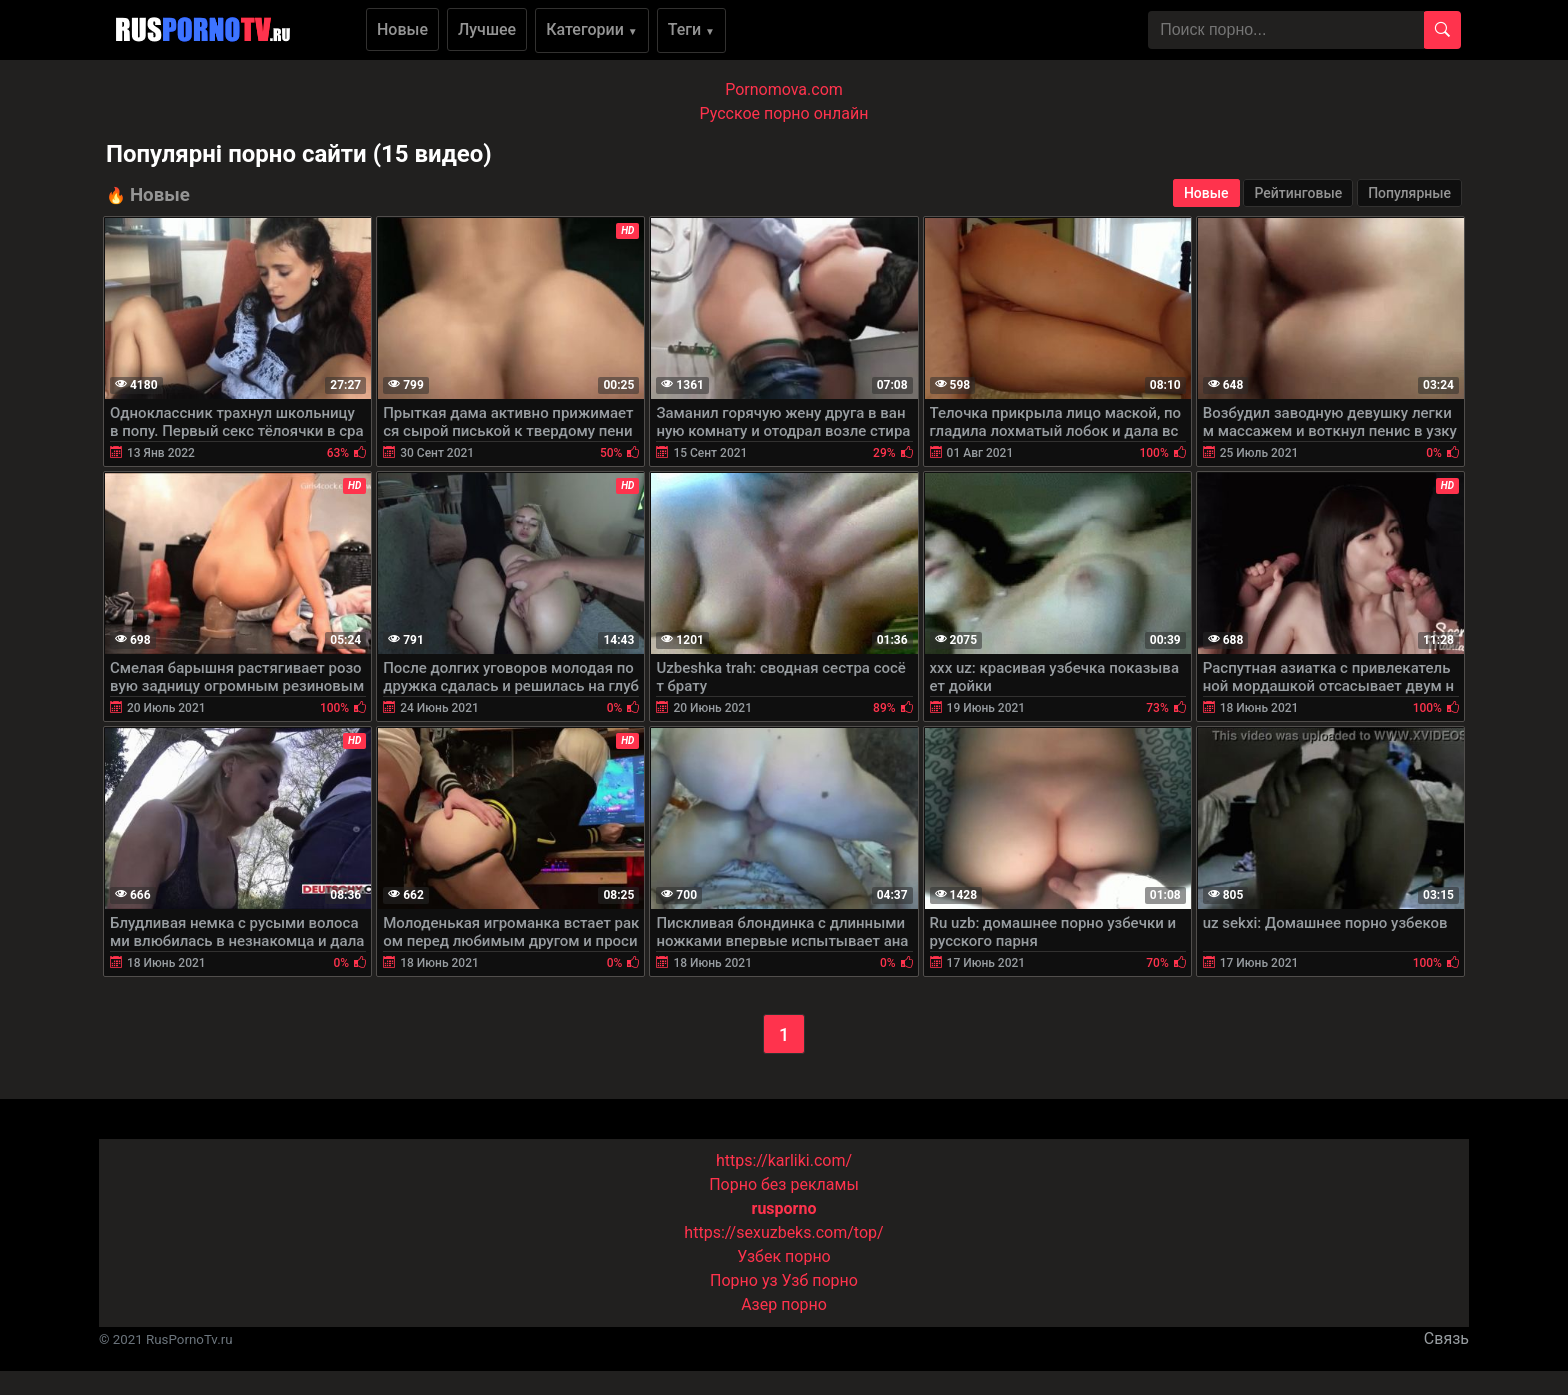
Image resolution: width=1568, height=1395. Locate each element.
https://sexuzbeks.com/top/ (783, 1232)
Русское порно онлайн (784, 113)
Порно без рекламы (784, 1184)
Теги (691, 29)
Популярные (1409, 193)
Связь (1446, 1338)
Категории (592, 29)
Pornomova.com (784, 89)
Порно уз (744, 1280)
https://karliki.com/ (784, 1160)
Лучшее (487, 29)
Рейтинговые (1298, 193)
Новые (402, 29)
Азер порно (784, 1304)
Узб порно (820, 1280)
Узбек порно (784, 1256)
